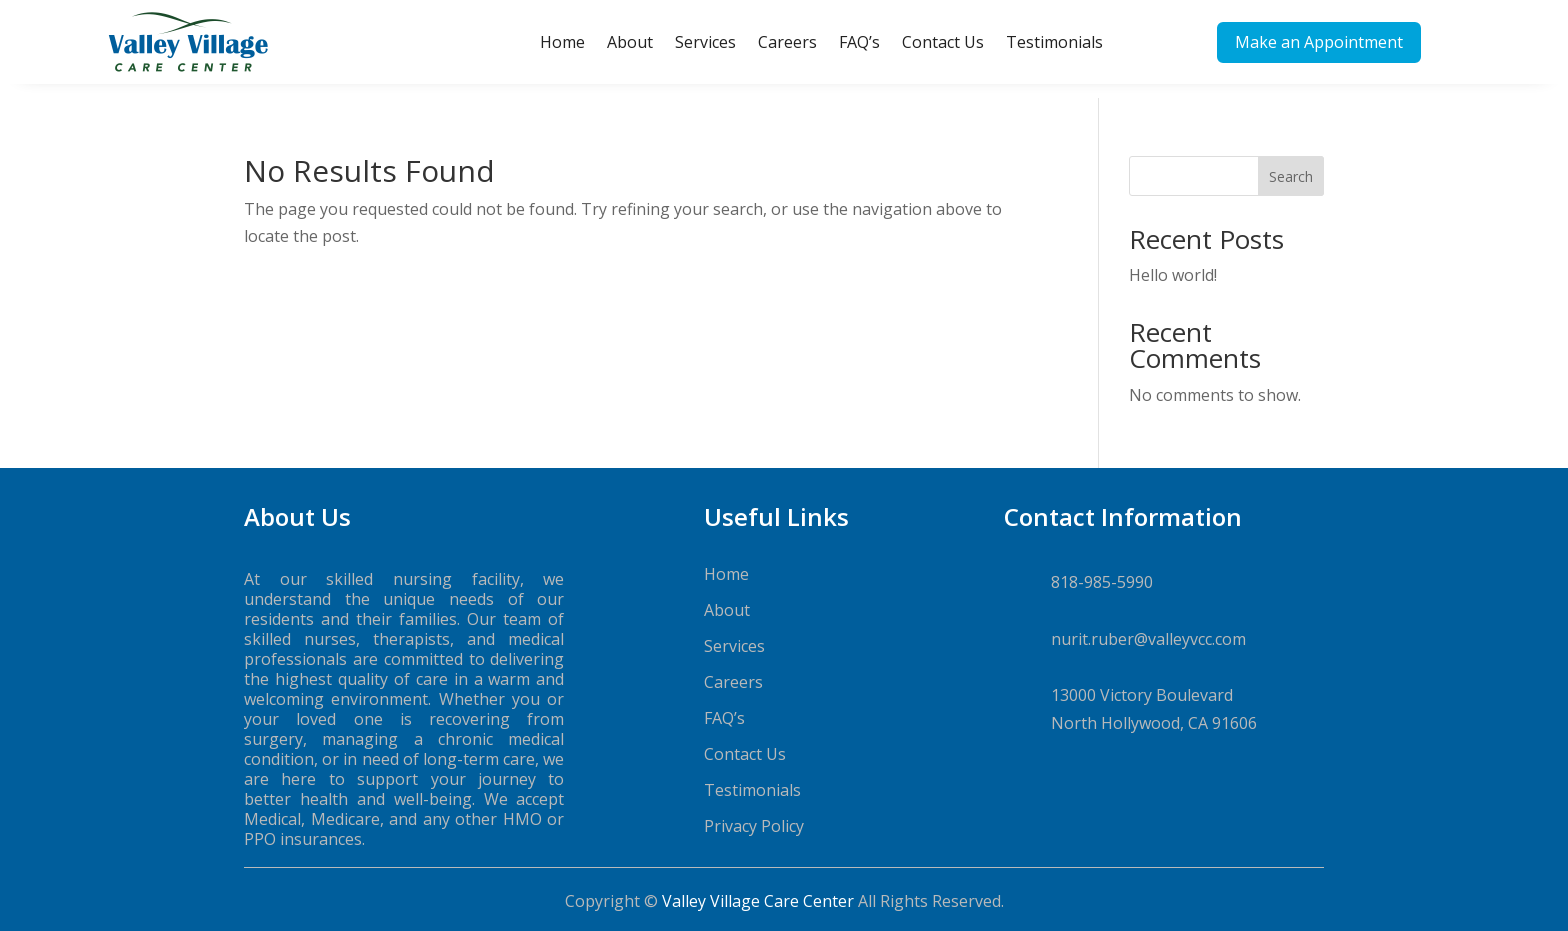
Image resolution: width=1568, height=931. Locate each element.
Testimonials (1054, 42)
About (630, 42)
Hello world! (1173, 261)
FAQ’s (859, 42)
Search (1291, 162)
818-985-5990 (1102, 568)
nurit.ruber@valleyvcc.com (1148, 625)
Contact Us (943, 42)
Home (562, 42)
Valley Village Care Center (758, 887)
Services (705, 42)
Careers (787, 42)
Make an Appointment (1319, 42)
